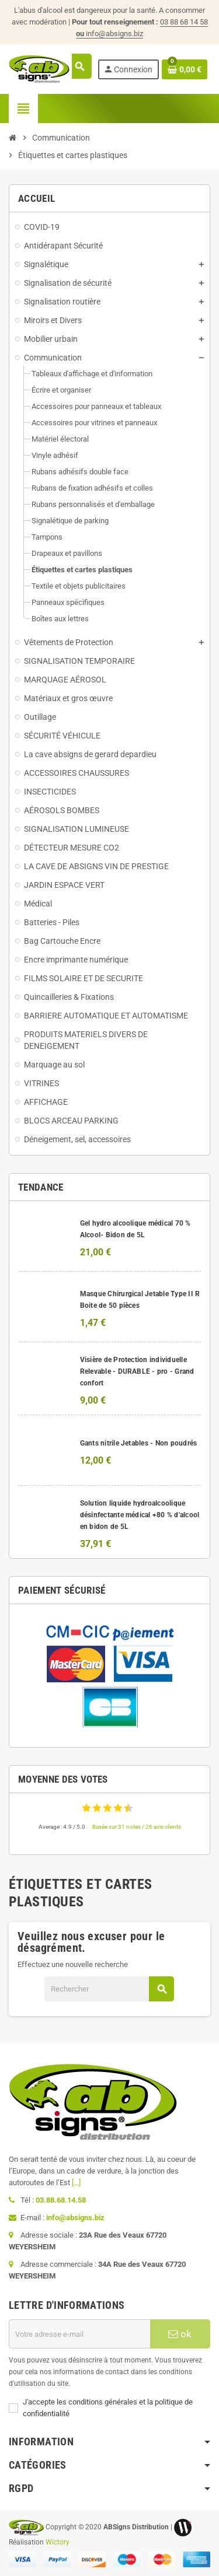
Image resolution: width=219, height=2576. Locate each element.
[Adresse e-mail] (79, 2333)
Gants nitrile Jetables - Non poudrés (138, 1443)
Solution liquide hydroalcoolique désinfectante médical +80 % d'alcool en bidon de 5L (140, 1515)
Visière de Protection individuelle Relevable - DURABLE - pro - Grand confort (137, 1371)
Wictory (57, 2542)
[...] (76, 2182)
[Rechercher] (108, 1988)
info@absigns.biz (114, 33)
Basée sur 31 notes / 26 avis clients (136, 1827)
